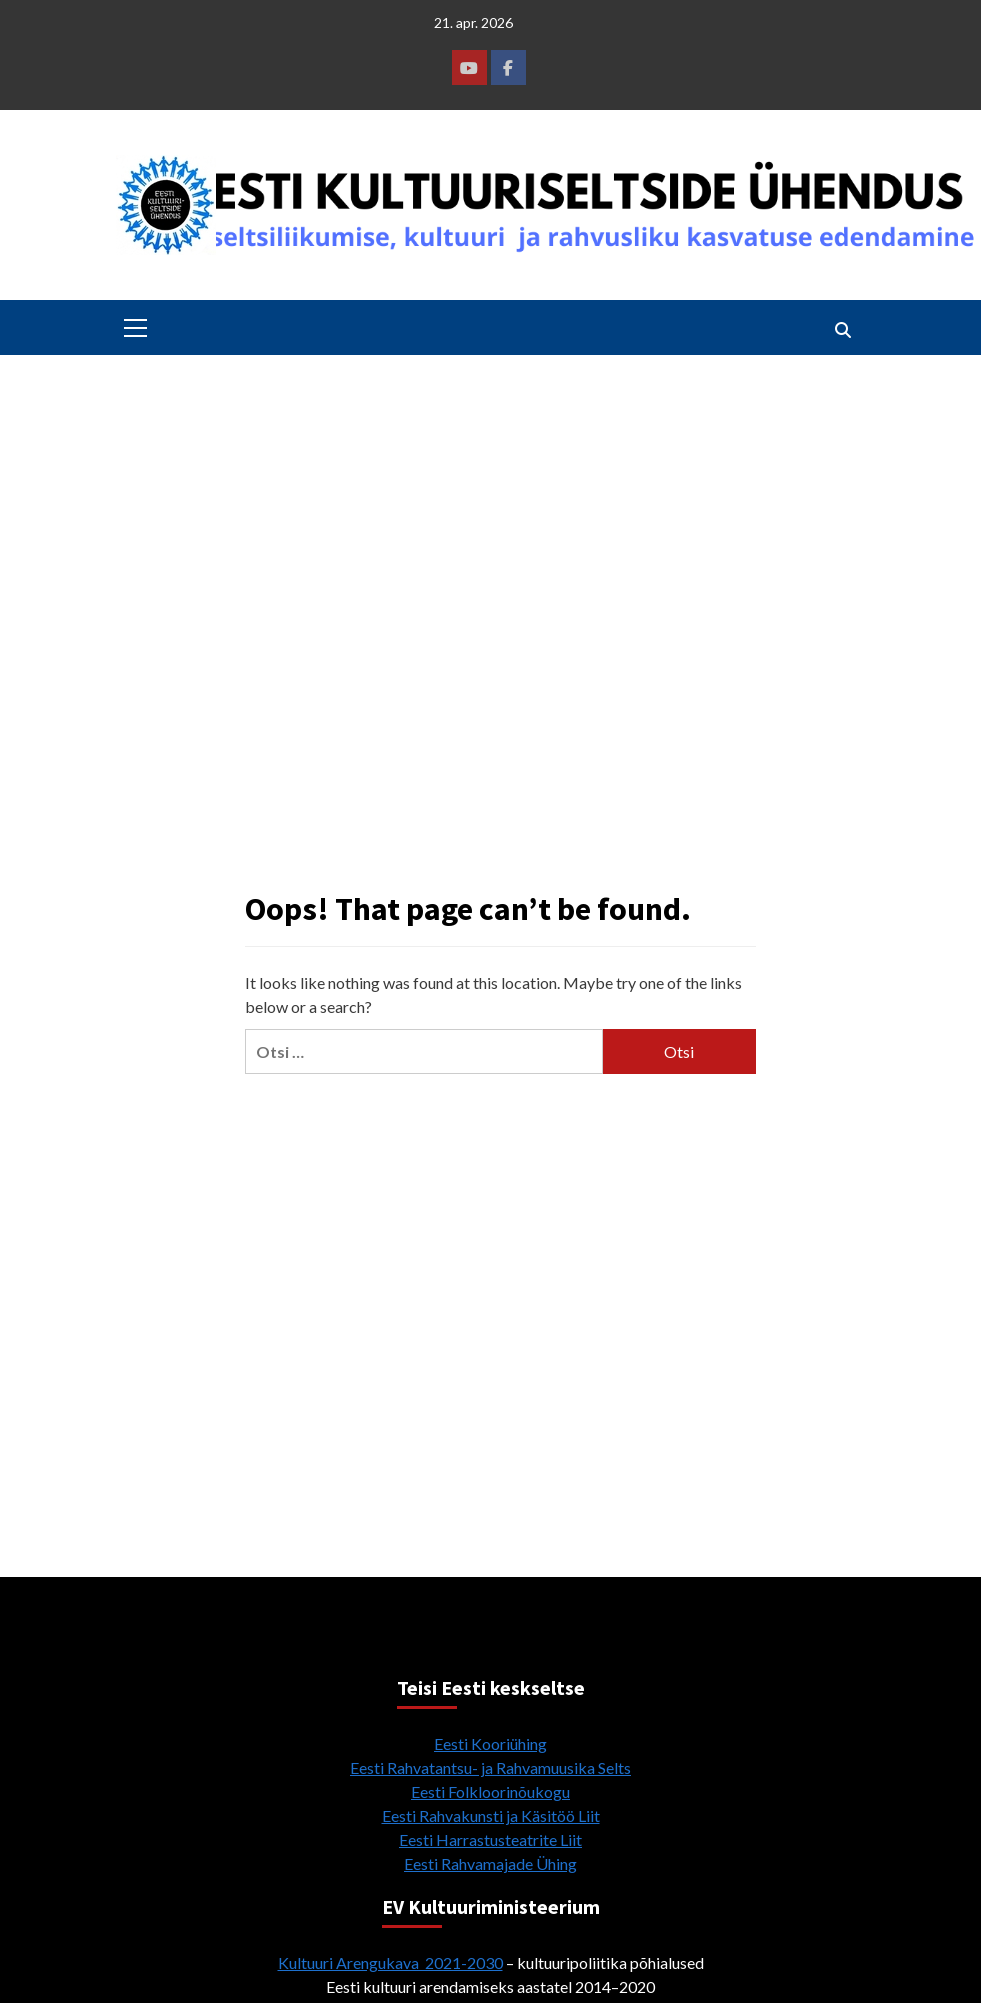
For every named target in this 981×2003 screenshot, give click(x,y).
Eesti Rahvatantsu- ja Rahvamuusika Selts (490, 1767)
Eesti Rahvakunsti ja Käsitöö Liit (491, 1815)
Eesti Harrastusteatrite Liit (490, 1839)
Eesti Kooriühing (490, 1743)
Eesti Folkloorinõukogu (490, 1791)
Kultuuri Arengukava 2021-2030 (390, 1962)
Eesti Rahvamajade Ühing (490, 1863)
